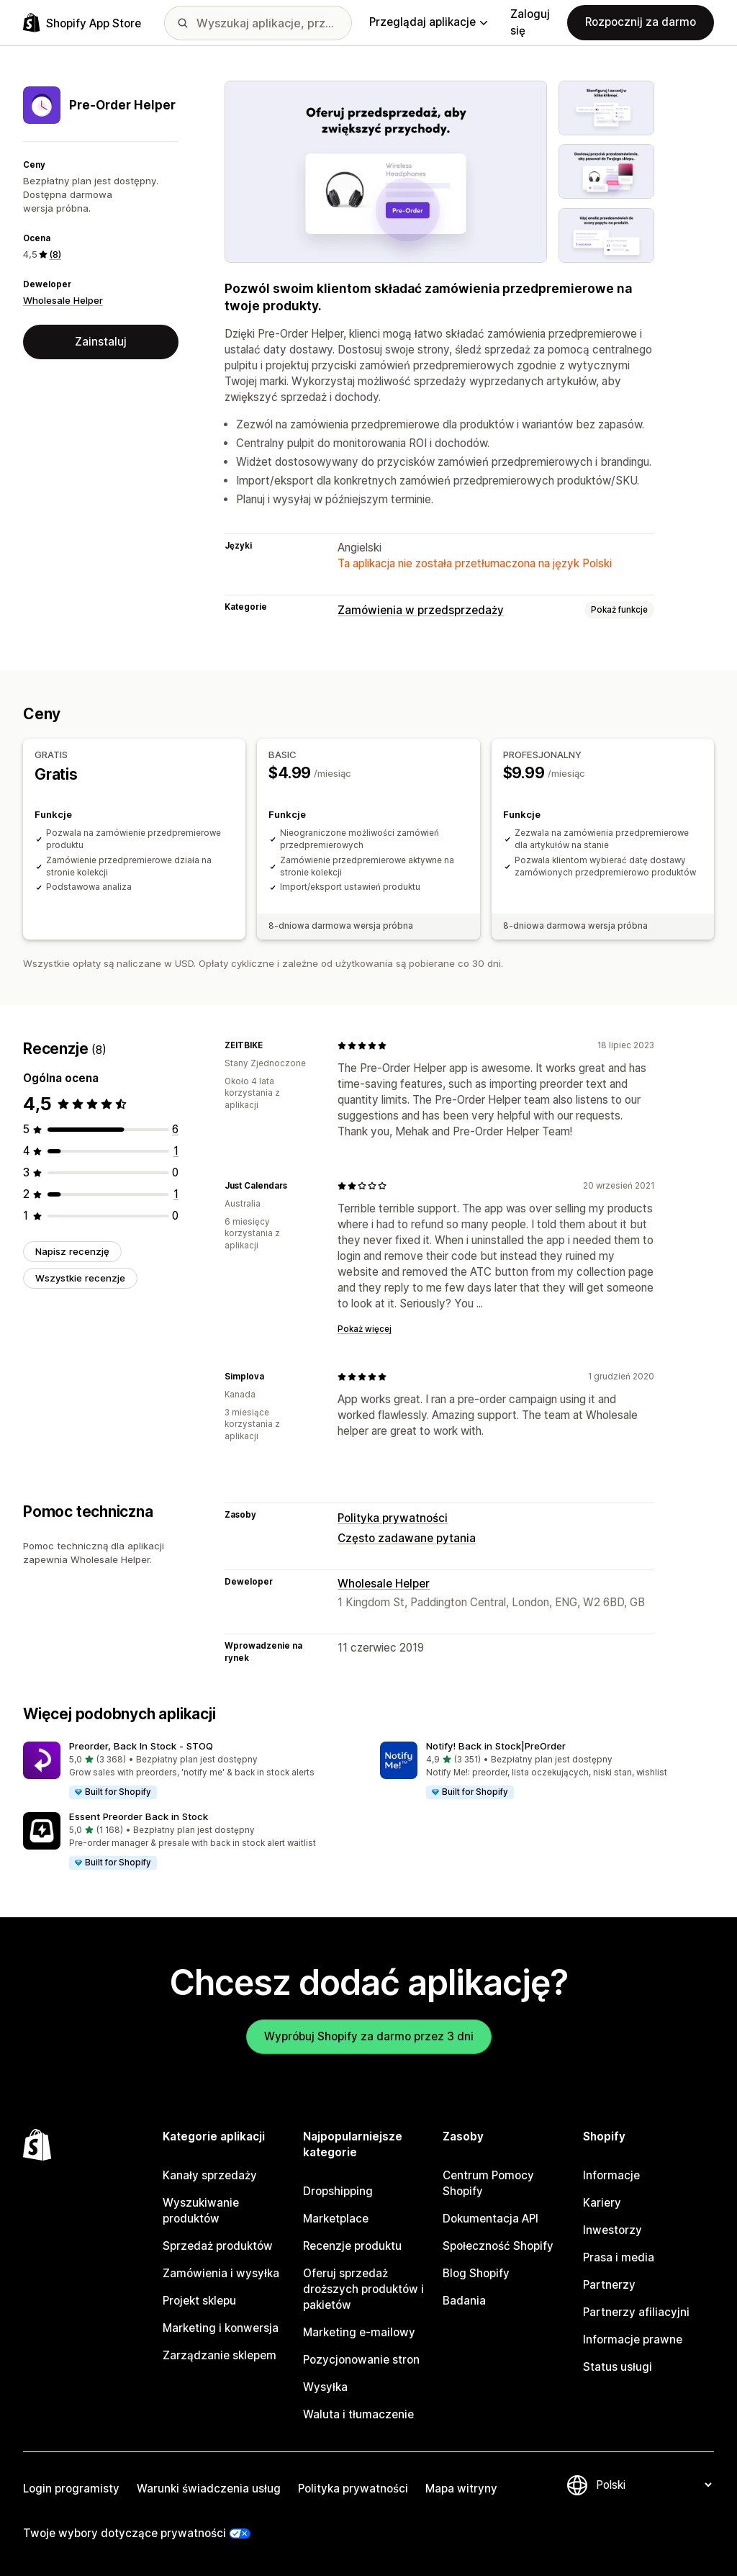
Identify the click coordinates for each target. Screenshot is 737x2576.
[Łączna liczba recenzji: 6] (175, 1129)
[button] (190, 1771)
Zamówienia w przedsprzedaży (421, 610)
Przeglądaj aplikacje (428, 22)
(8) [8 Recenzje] (55, 254)
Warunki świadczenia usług (209, 2488)
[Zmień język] (653, 2484)
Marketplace (335, 2218)
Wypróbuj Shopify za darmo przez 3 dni (369, 2036)
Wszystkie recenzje (80, 1278)
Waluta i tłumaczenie (358, 2414)
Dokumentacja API (490, 2218)
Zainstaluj (101, 341)
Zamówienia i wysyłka (221, 2273)
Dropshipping (338, 2191)
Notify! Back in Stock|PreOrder (496, 1746)
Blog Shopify (476, 2273)
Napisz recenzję (72, 1251)
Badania (464, 2300)
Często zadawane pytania (407, 1538)
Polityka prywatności (393, 1518)
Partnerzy (609, 2285)
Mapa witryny (461, 2488)
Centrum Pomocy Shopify (488, 2183)
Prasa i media (618, 2257)
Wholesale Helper (63, 300)
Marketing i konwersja (221, 2328)
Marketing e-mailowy (359, 2332)
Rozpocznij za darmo (640, 22)
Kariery (602, 2203)
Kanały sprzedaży (210, 2175)
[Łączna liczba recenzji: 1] (175, 1151)
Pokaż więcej (365, 1329)
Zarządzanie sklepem (219, 2355)
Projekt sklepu (199, 2300)
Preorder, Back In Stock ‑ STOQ (141, 1746)
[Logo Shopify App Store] (82, 22)
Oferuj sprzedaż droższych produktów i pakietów (363, 2289)
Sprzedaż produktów (218, 2246)
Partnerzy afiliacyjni (636, 2312)
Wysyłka (325, 2387)
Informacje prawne (632, 2339)
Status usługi (617, 2367)
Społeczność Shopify (498, 2246)
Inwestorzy (612, 2230)
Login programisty (71, 2488)
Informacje (611, 2175)
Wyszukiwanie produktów (201, 2210)
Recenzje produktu (352, 2246)
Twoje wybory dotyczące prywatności (124, 2533)
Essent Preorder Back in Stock (138, 1816)
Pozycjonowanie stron (361, 2359)
